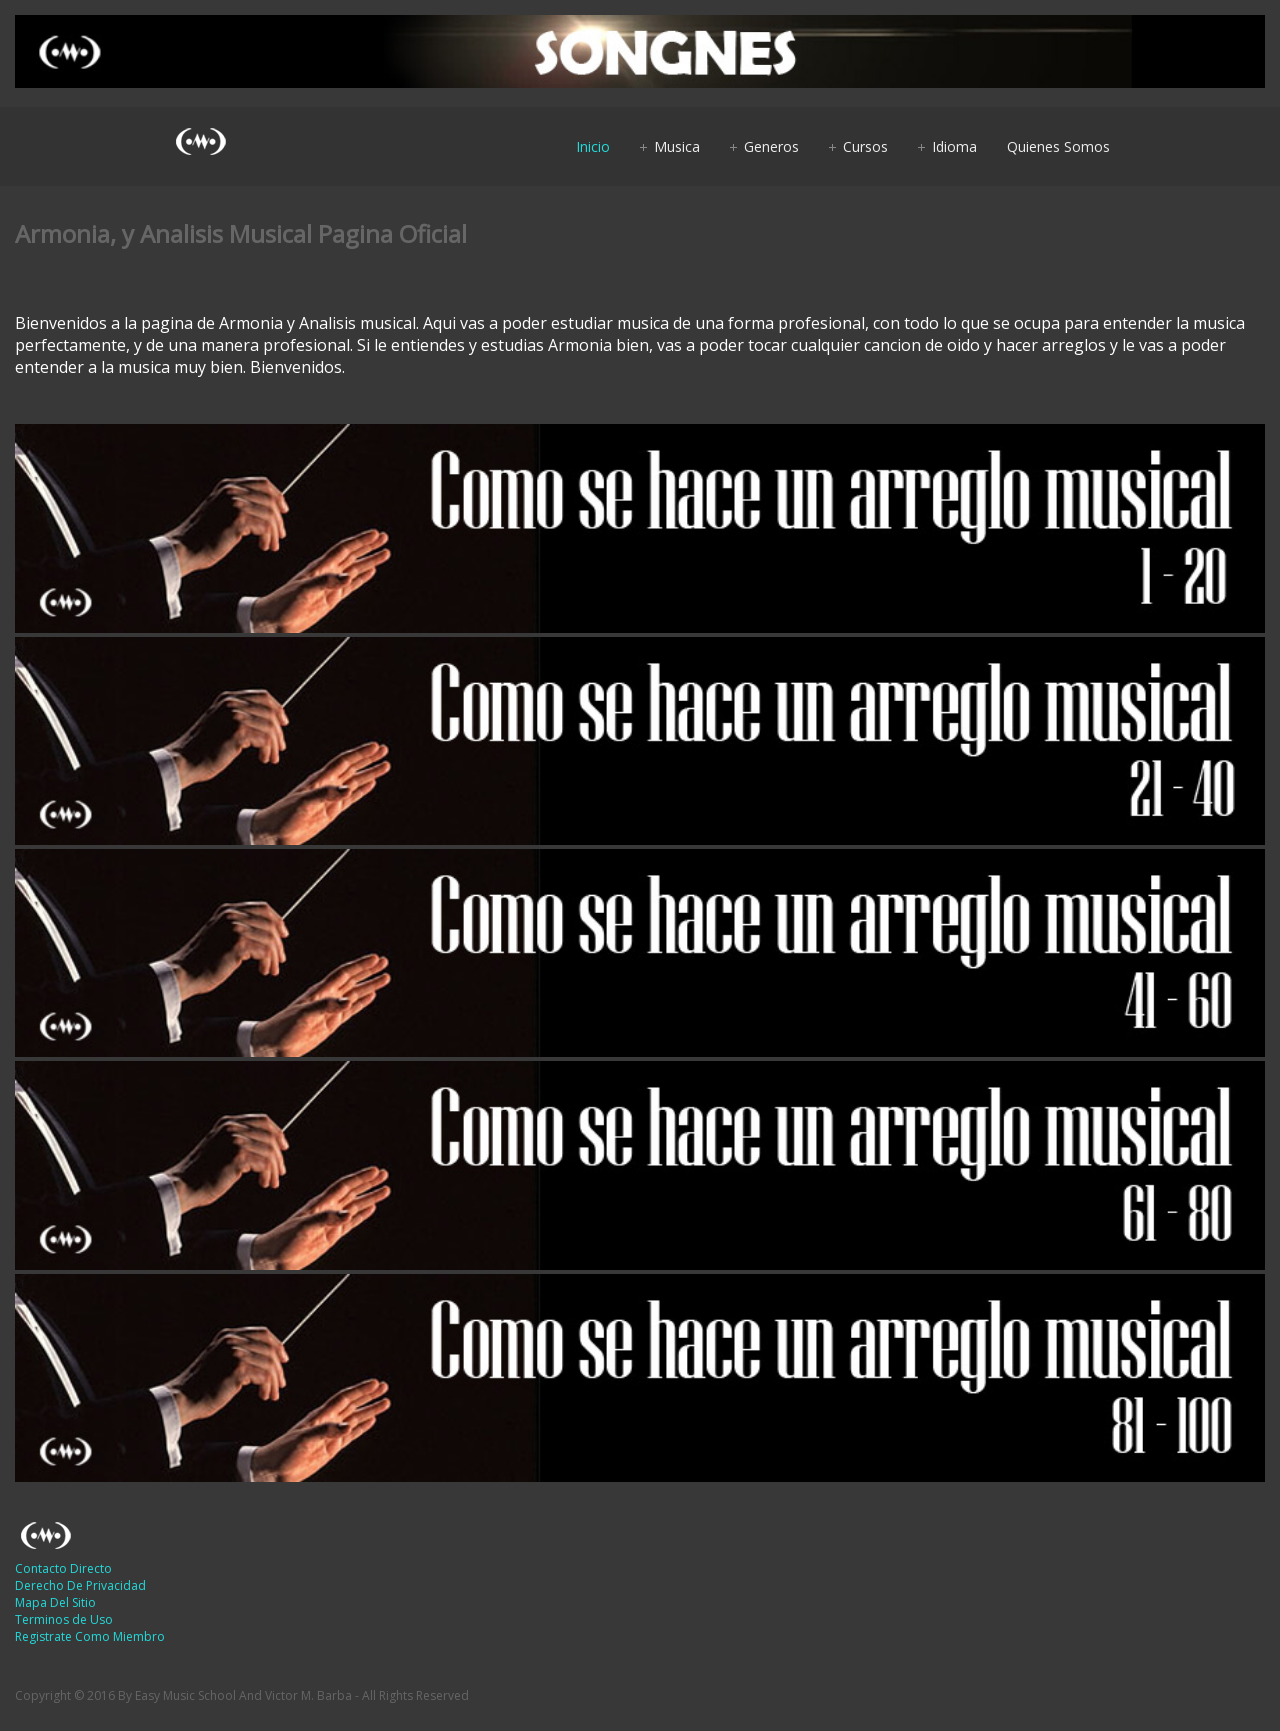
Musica (677, 146)
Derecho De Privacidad (80, 1585)
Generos (771, 146)
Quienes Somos (1058, 146)
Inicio (593, 146)
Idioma (954, 146)
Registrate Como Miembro (90, 1636)
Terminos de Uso (64, 1619)
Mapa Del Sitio (55, 1602)
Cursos (865, 146)
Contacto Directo (63, 1568)
